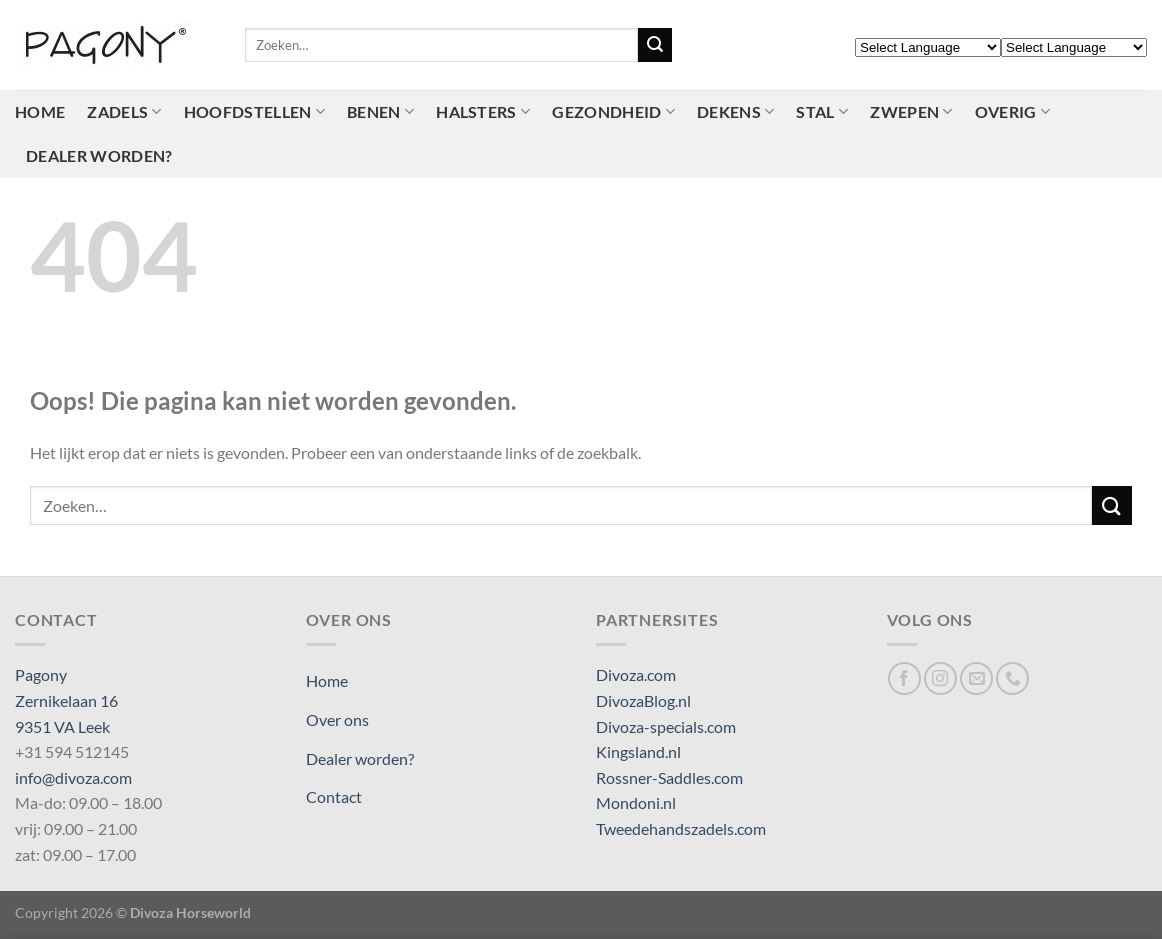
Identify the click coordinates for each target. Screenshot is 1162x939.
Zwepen (911, 112)
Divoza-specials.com (666, 726)
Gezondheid (613, 112)
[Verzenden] (655, 45)
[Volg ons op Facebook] (904, 678)
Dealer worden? (99, 155)
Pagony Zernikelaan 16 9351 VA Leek (66, 700)
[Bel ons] (1012, 678)
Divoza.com (636, 674)
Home (40, 111)
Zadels (124, 112)
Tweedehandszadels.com (681, 828)
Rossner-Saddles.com (669, 777)
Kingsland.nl (638, 751)
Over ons (337, 719)
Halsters (483, 112)
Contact (334, 796)
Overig (1012, 112)
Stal (822, 112)
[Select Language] (928, 47)
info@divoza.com (73, 777)
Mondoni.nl (636, 802)
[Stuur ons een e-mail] (976, 678)
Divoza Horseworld (190, 912)
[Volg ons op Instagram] (940, 678)
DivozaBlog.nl (643, 700)
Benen (380, 112)
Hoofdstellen (254, 112)
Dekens (735, 112)
